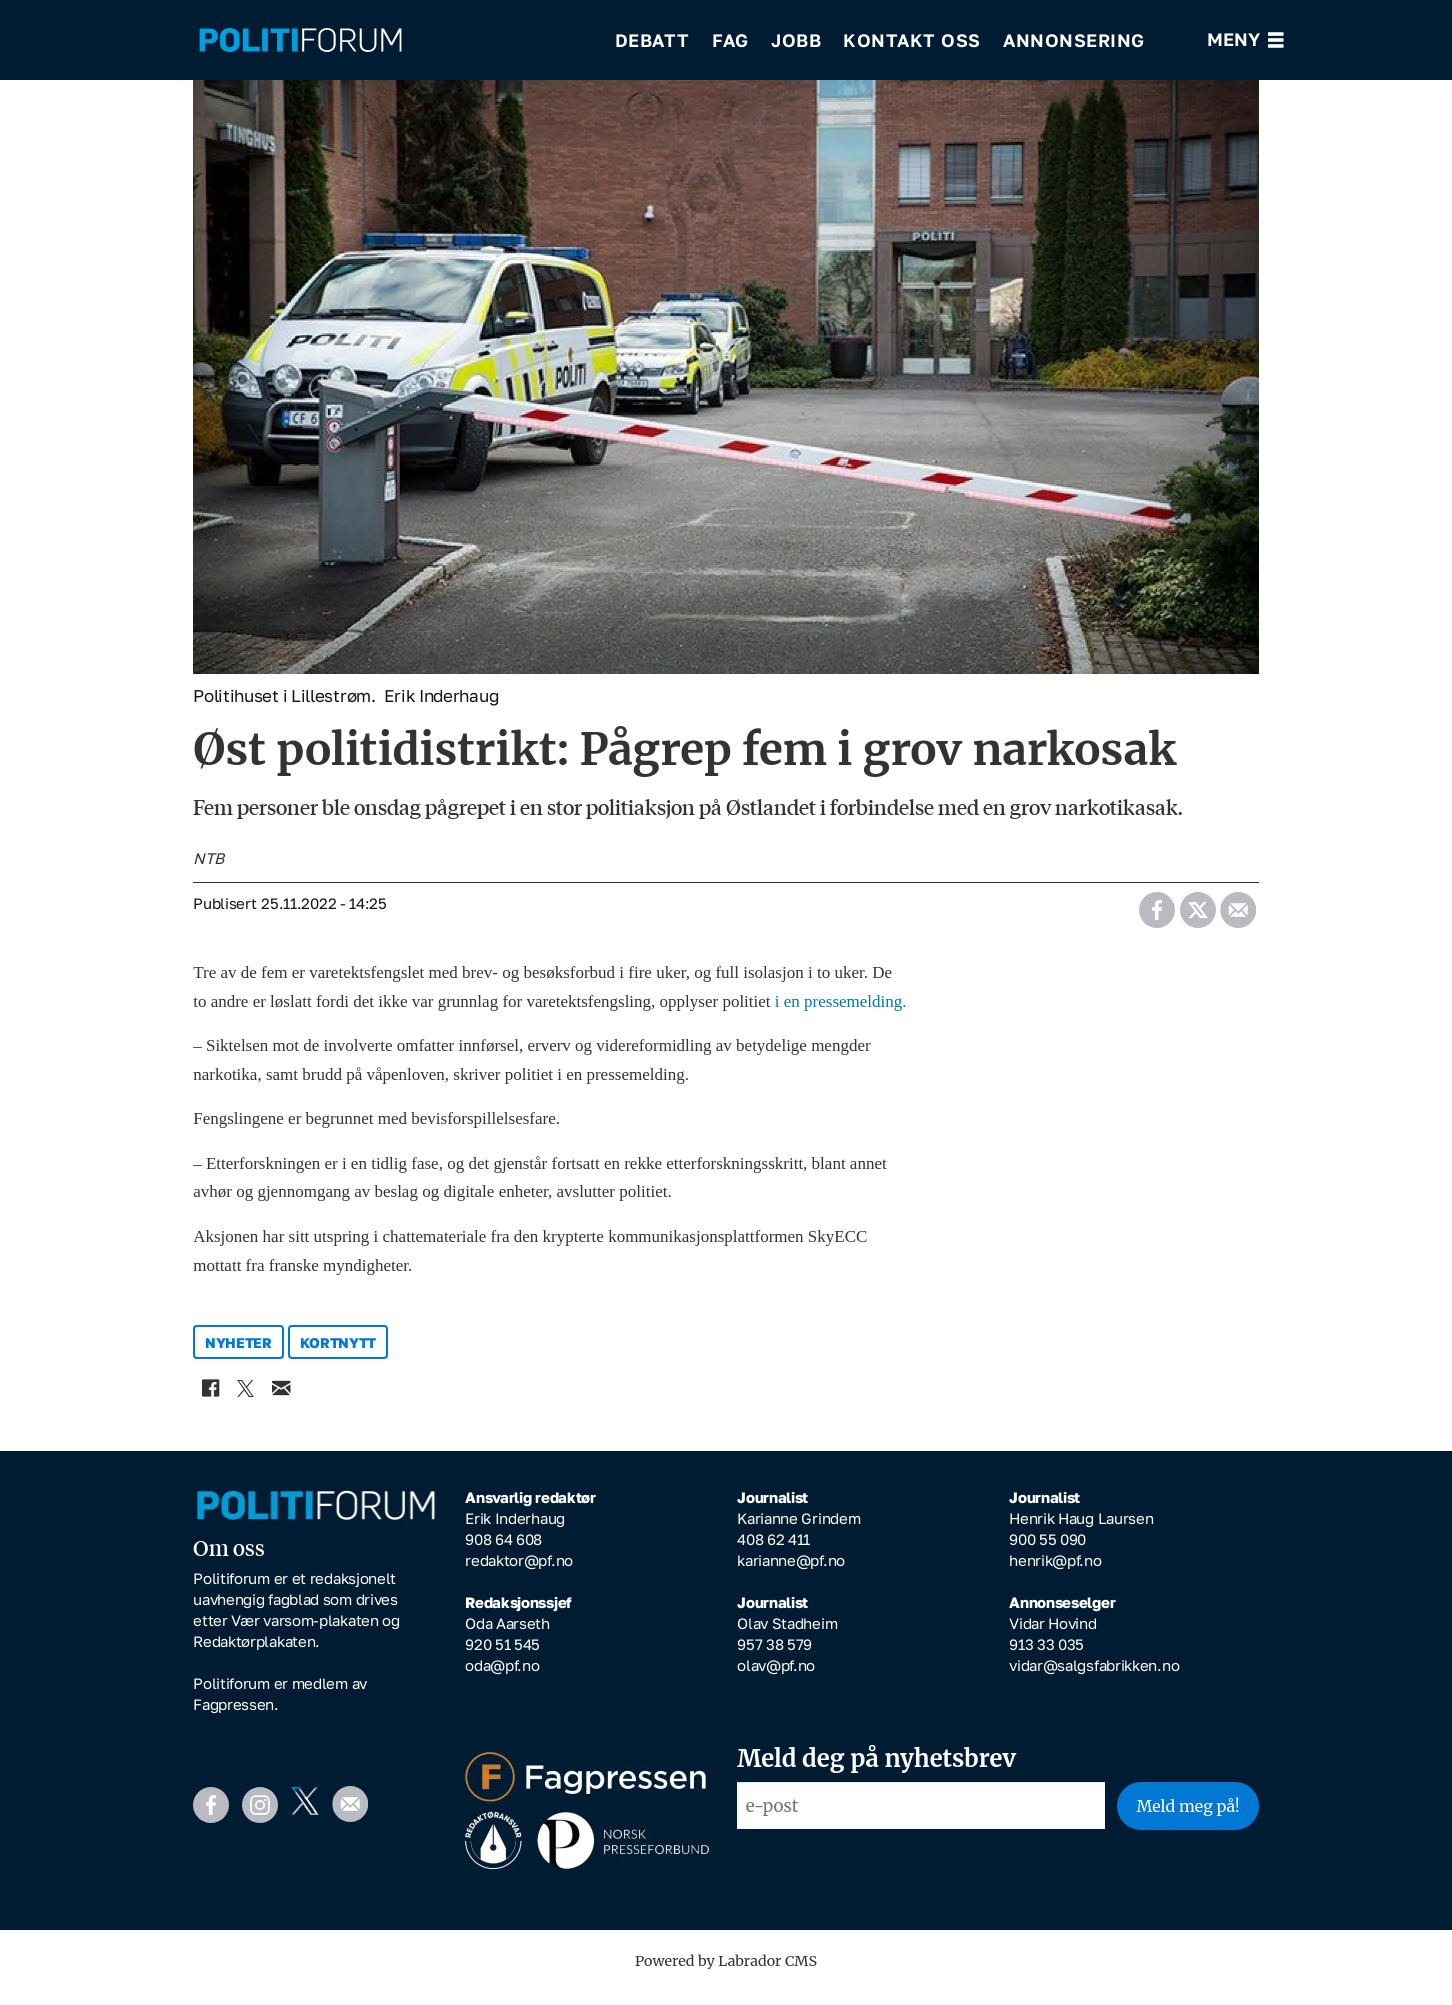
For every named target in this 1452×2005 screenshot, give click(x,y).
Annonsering (1074, 40)
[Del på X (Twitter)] (1197, 918)
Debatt (652, 40)
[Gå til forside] (300, 40)
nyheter (238, 1356)
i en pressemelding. (841, 1015)
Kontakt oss (912, 40)
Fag (730, 40)
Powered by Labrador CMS (726, 1975)
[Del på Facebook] (1156, 918)
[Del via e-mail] (1237, 918)
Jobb (796, 40)
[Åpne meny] (1245, 40)
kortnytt (338, 1356)
